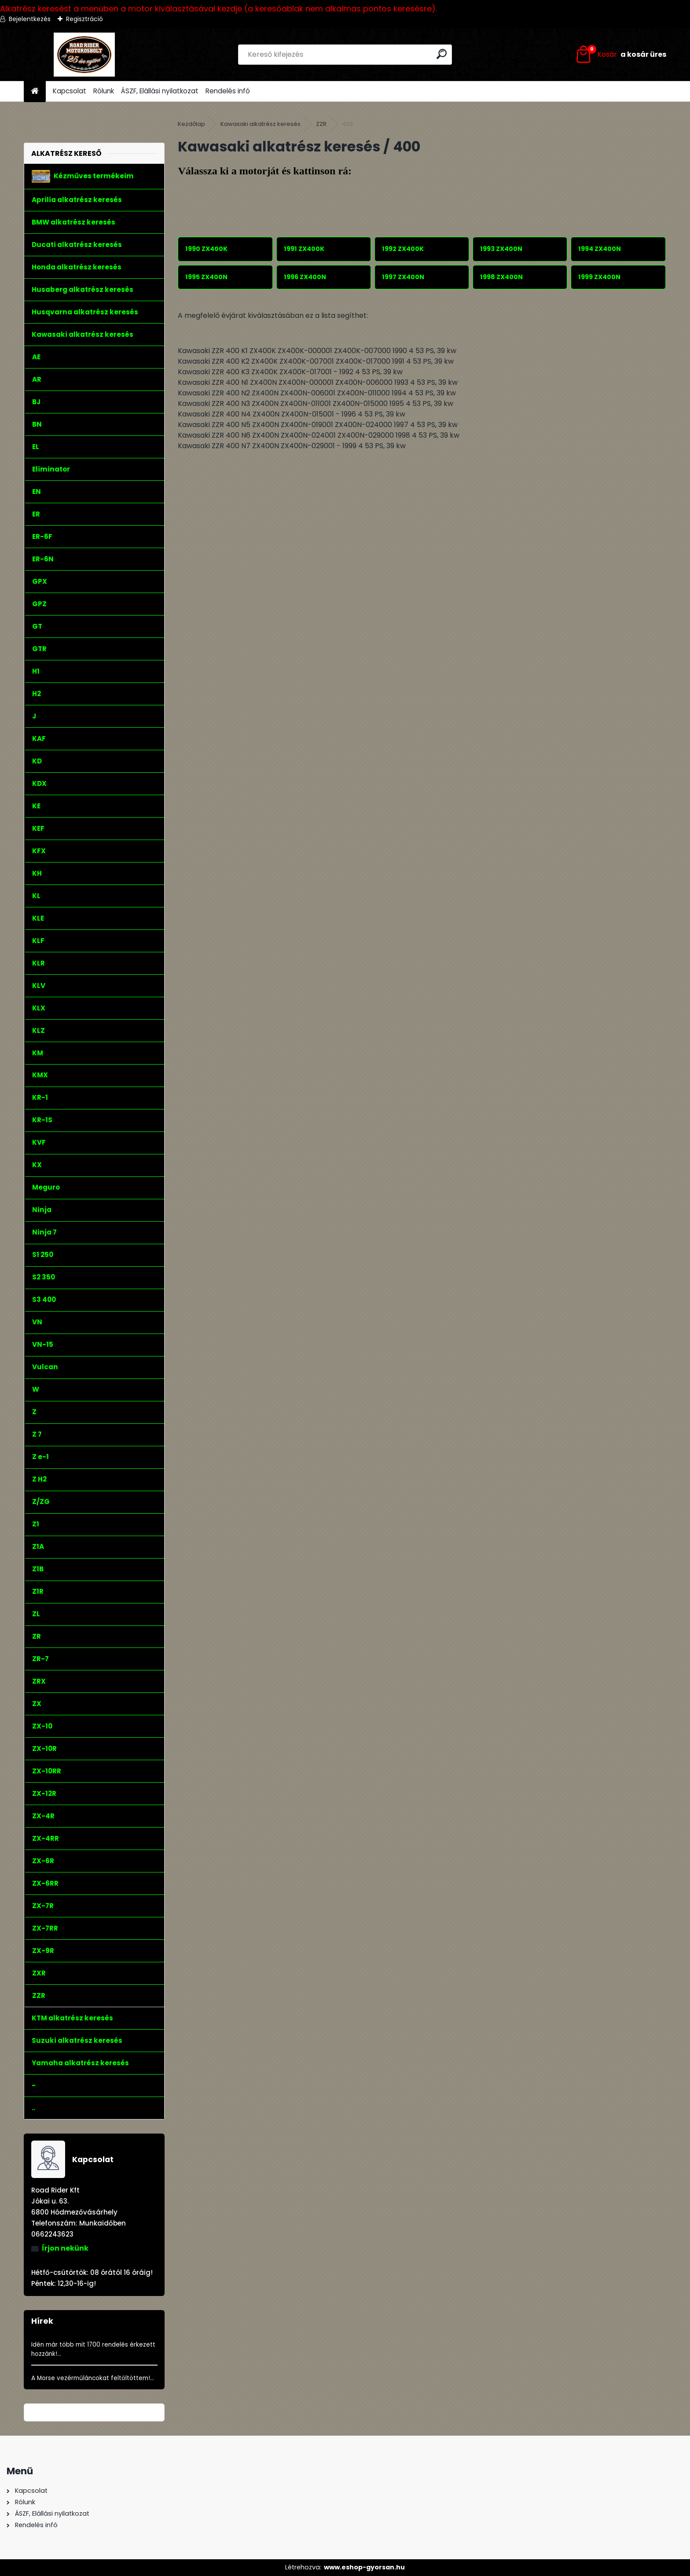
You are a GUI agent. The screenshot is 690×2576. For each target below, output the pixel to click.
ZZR (321, 124)
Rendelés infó (228, 91)
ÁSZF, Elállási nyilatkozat (159, 91)
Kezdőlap (191, 124)
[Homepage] (35, 91)
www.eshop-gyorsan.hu (364, 2567)
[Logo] (84, 55)
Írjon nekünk (65, 2248)
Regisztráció (84, 19)
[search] (442, 54)
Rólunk (103, 91)
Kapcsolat (69, 91)
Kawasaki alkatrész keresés (260, 124)
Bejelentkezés (30, 19)
